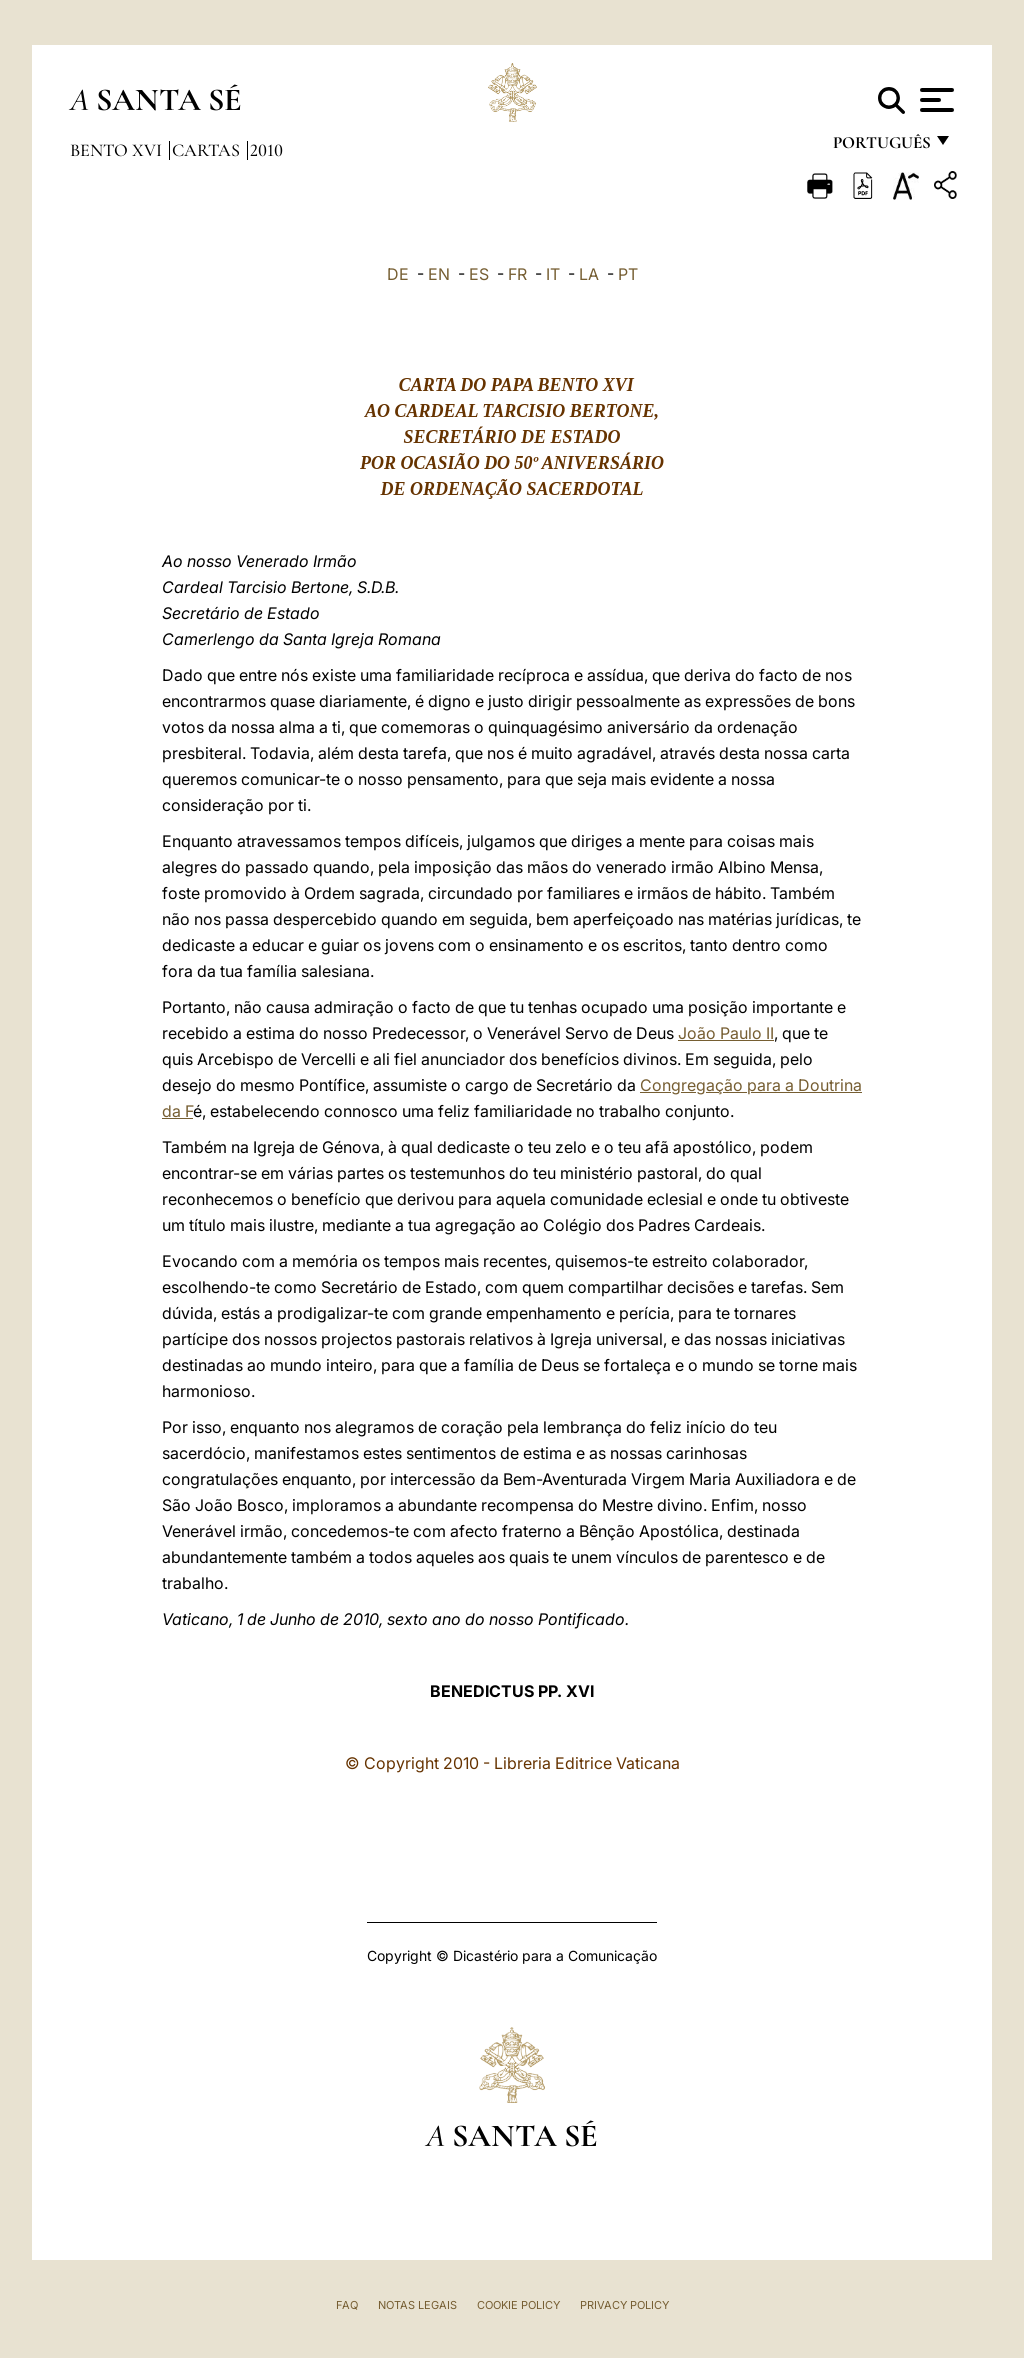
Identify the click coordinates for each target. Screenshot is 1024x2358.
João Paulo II (726, 1033)
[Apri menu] (934, 100)
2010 (266, 150)
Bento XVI (118, 150)
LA (589, 274)
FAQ (347, 2305)
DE (398, 274)
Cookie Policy (518, 2305)
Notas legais (417, 2305)
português (881, 147)
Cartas (208, 150)
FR (517, 274)
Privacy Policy (624, 2305)
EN (439, 274)
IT (553, 274)
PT (628, 274)
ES (479, 274)
